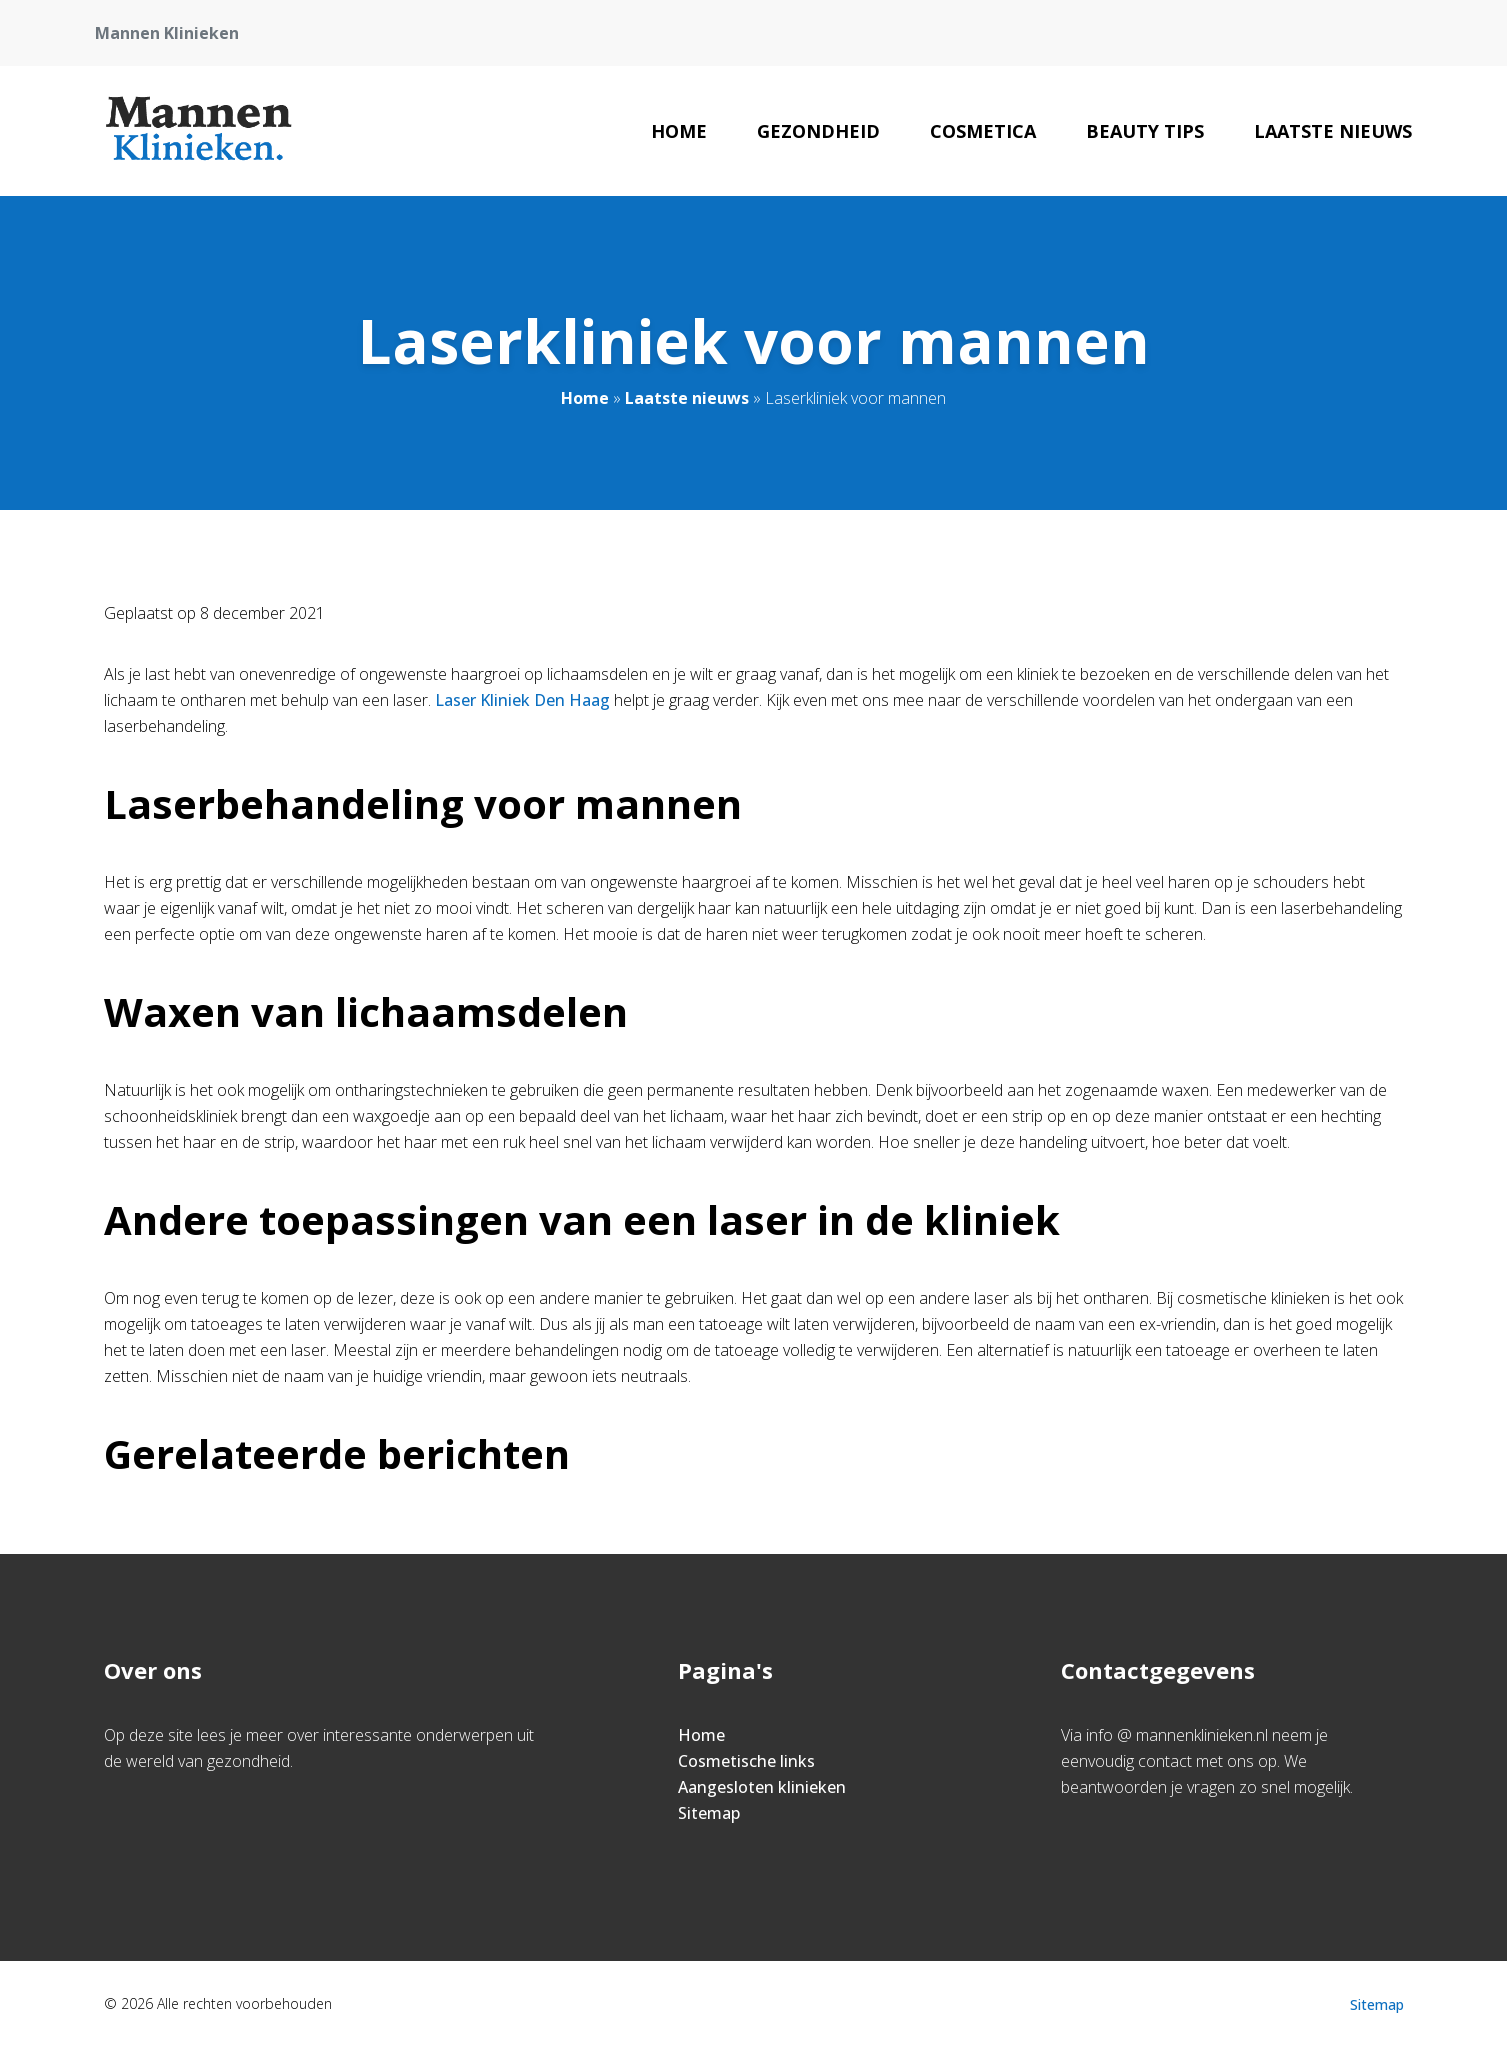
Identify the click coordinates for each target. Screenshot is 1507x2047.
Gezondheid (818, 131)
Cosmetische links (746, 1761)
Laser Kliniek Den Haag (522, 700)
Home (679, 131)
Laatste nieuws (1333, 131)
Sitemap (709, 1813)
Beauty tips (1145, 131)
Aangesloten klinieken (762, 1787)
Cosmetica (983, 131)
